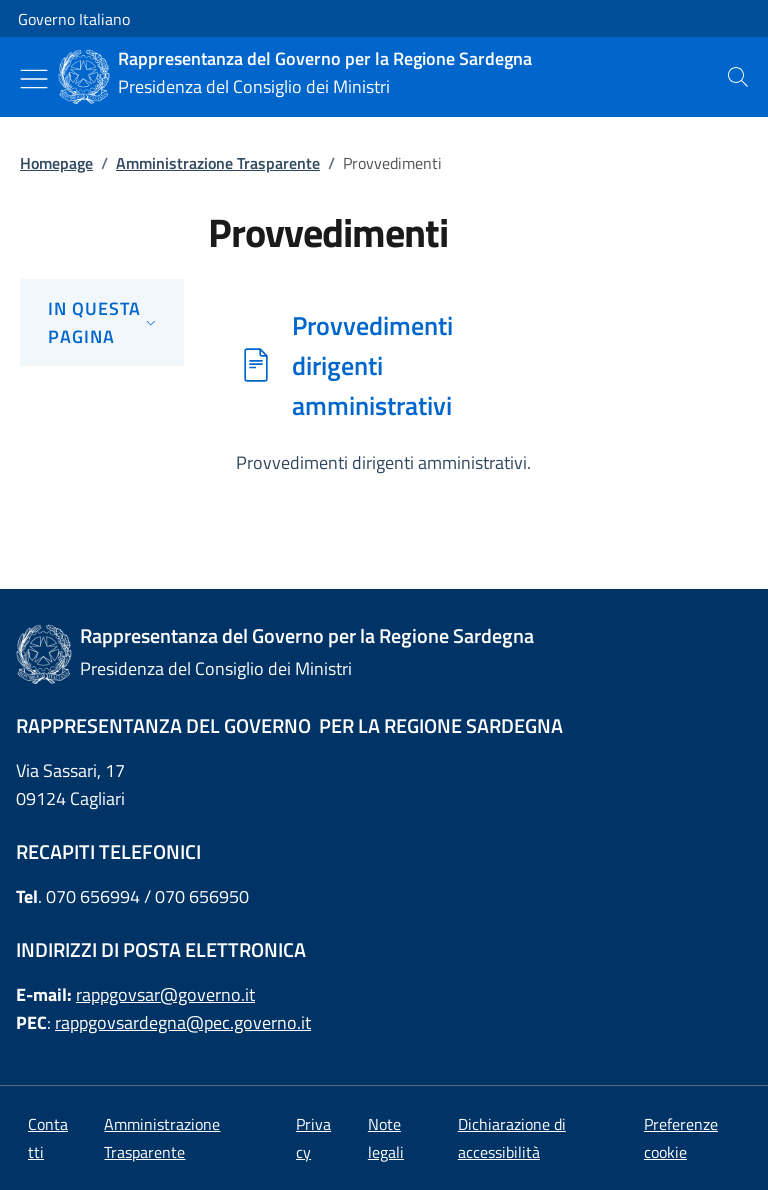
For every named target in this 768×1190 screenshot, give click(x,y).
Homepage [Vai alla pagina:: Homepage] (56, 163)
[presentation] (738, 77)
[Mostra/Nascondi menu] (34, 79)
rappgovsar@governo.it (165, 994)
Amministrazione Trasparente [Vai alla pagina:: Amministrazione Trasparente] (218, 163)
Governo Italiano (74, 19)
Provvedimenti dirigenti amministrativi (372, 365)
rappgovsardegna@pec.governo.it (183, 1022)
